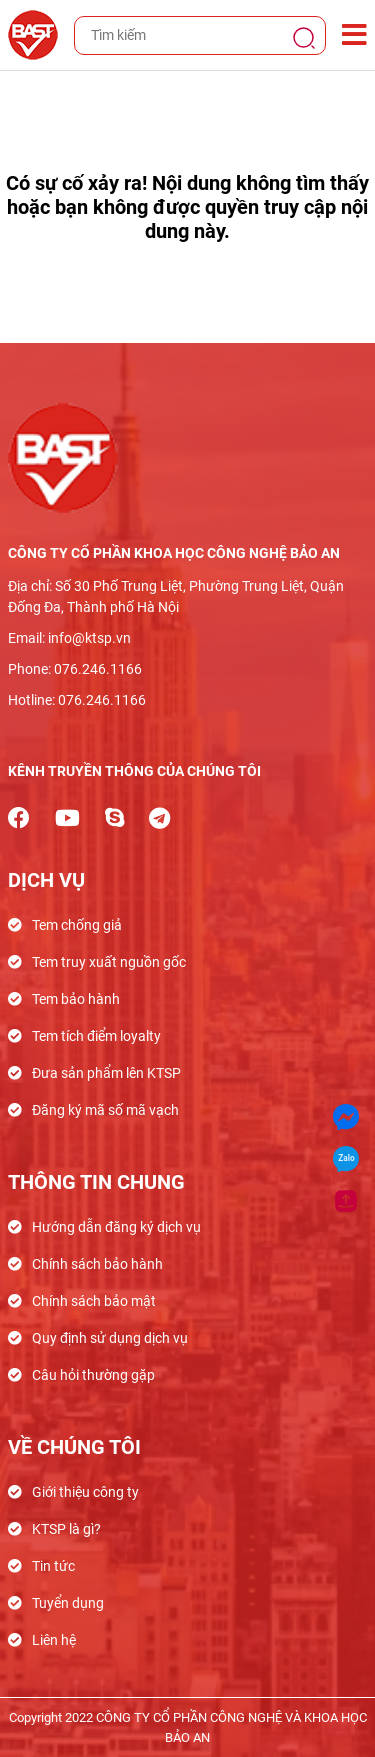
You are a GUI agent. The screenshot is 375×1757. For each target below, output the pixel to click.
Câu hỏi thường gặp (93, 1375)
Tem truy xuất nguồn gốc (109, 962)
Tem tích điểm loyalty (96, 1036)
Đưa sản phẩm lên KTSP (106, 1073)
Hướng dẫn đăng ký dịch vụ (116, 1227)
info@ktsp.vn (89, 638)
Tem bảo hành (76, 999)
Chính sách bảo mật (94, 1301)
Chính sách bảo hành (97, 1264)
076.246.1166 (98, 669)
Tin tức (53, 1566)
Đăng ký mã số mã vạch (105, 1110)
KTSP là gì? (66, 1529)
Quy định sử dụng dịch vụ (110, 1338)
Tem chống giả (77, 925)
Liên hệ (54, 1640)
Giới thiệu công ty (85, 1492)
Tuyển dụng (68, 1603)
